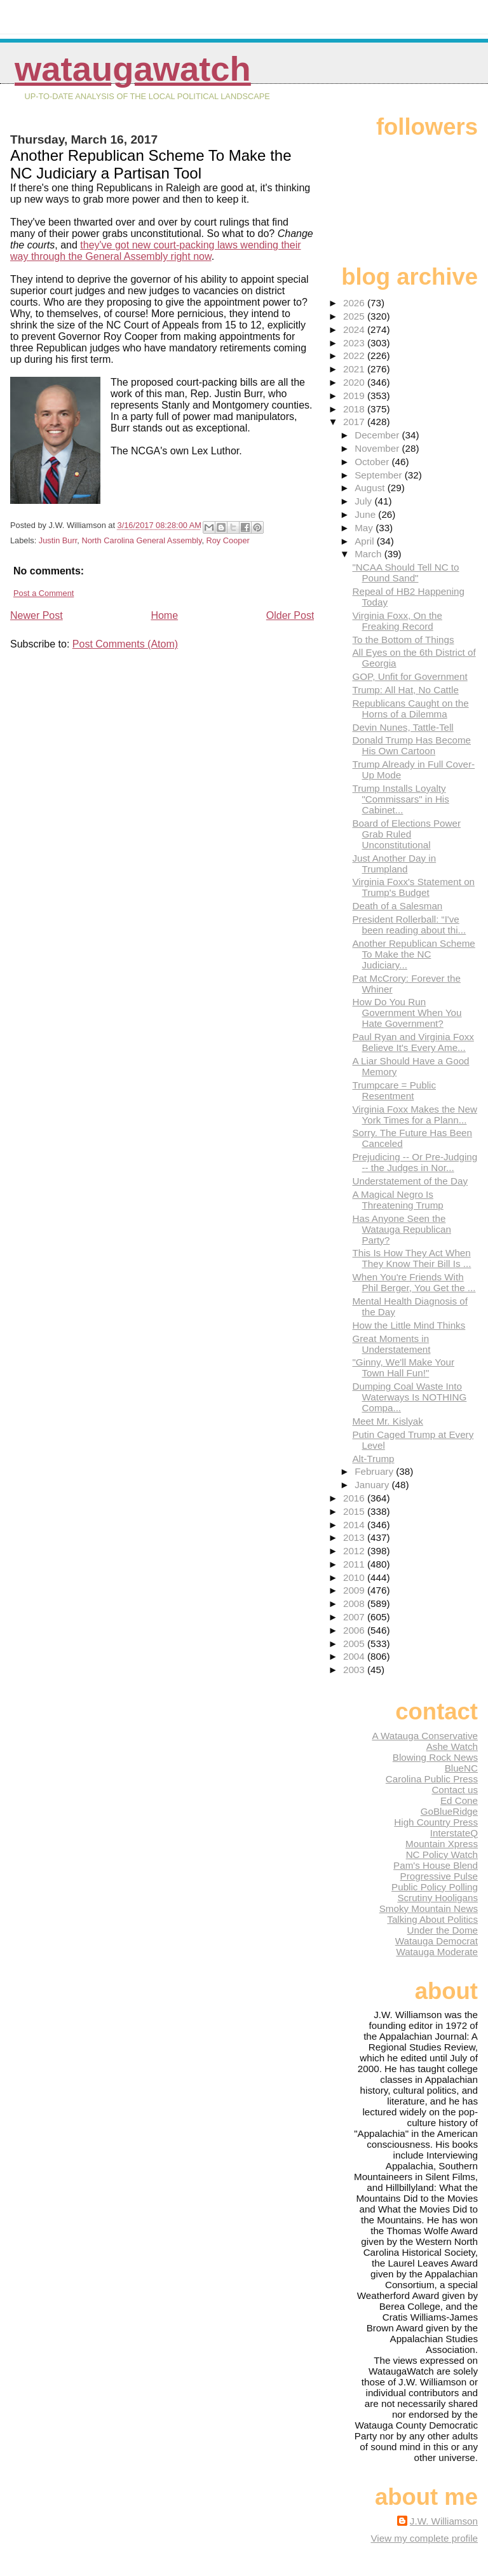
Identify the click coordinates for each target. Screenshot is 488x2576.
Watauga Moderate (437, 1951)
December (378, 435)
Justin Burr (58, 540)
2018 (355, 408)
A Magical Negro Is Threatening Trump (397, 1199)
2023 (355, 342)
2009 (355, 1590)
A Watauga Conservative (425, 1735)
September (380, 475)
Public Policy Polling (434, 1886)
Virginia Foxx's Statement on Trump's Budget (413, 887)
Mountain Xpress (441, 1843)
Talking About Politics (432, 1919)
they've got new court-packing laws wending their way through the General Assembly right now (155, 251)
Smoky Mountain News (428, 1908)
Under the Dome (442, 1930)
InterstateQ (454, 1832)
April (366, 541)
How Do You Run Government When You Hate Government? (406, 1012)
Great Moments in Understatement (391, 1344)
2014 (355, 1524)
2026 (355, 302)
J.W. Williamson (444, 2521)
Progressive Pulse (439, 1876)
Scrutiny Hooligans (437, 1897)
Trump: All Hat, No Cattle (405, 689)
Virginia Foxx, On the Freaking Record (397, 621)
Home (164, 615)
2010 (355, 1577)
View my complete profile (424, 2538)
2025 (355, 316)
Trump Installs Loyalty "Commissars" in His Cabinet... (400, 799)
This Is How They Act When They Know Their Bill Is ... (411, 1258)
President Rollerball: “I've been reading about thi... (409, 924)
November (378, 448)
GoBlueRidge (449, 1811)
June (366, 514)
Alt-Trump (373, 1458)
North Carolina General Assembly (141, 540)
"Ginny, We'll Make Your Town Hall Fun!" (403, 1367)
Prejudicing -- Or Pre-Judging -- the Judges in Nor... (414, 1162)
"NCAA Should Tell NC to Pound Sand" (405, 572)
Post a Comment (43, 593)
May (365, 527)
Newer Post (36, 615)
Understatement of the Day (410, 1181)
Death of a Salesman (397, 905)
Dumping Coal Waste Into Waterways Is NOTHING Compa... (409, 1397)
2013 (355, 1537)
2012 (355, 1550)
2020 (355, 382)
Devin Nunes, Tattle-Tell (402, 727)
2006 (355, 1630)
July (364, 501)
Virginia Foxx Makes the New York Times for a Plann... (414, 1114)
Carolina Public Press (432, 1778)
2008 (355, 1603)
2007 (355, 1616)
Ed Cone (459, 1800)
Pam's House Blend (435, 1865)
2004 (355, 1656)
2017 (355, 421)
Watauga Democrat (436, 1940)
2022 (355, 355)
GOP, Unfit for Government (409, 676)
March (369, 553)
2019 (355, 395)
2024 (355, 329)
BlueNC (461, 1768)
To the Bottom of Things (403, 639)
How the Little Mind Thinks (408, 1325)
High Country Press (436, 1822)
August (371, 487)
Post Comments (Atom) (125, 644)
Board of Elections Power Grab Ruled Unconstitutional (406, 834)
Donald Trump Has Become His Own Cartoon (411, 745)
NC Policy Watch (442, 1854)
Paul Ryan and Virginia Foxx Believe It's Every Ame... (412, 1042)
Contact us (454, 1789)
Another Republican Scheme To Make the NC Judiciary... (413, 954)
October (373, 461)
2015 (355, 1511)
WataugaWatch (133, 69)
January (373, 1484)
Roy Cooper (228, 540)
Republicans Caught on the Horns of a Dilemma (410, 708)
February (375, 1471)
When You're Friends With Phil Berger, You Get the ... (413, 1282)
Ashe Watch (452, 1746)
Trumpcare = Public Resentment (394, 1090)
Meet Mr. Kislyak (387, 1421)
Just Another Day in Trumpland (394, 863)
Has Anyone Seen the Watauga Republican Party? (401, 1229)
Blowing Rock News (435, 1757)
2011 (355, 1564)
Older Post (290, 615)
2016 (355, 1498)
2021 (355, 368)
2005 (355, 1643)
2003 (355, 1669)
